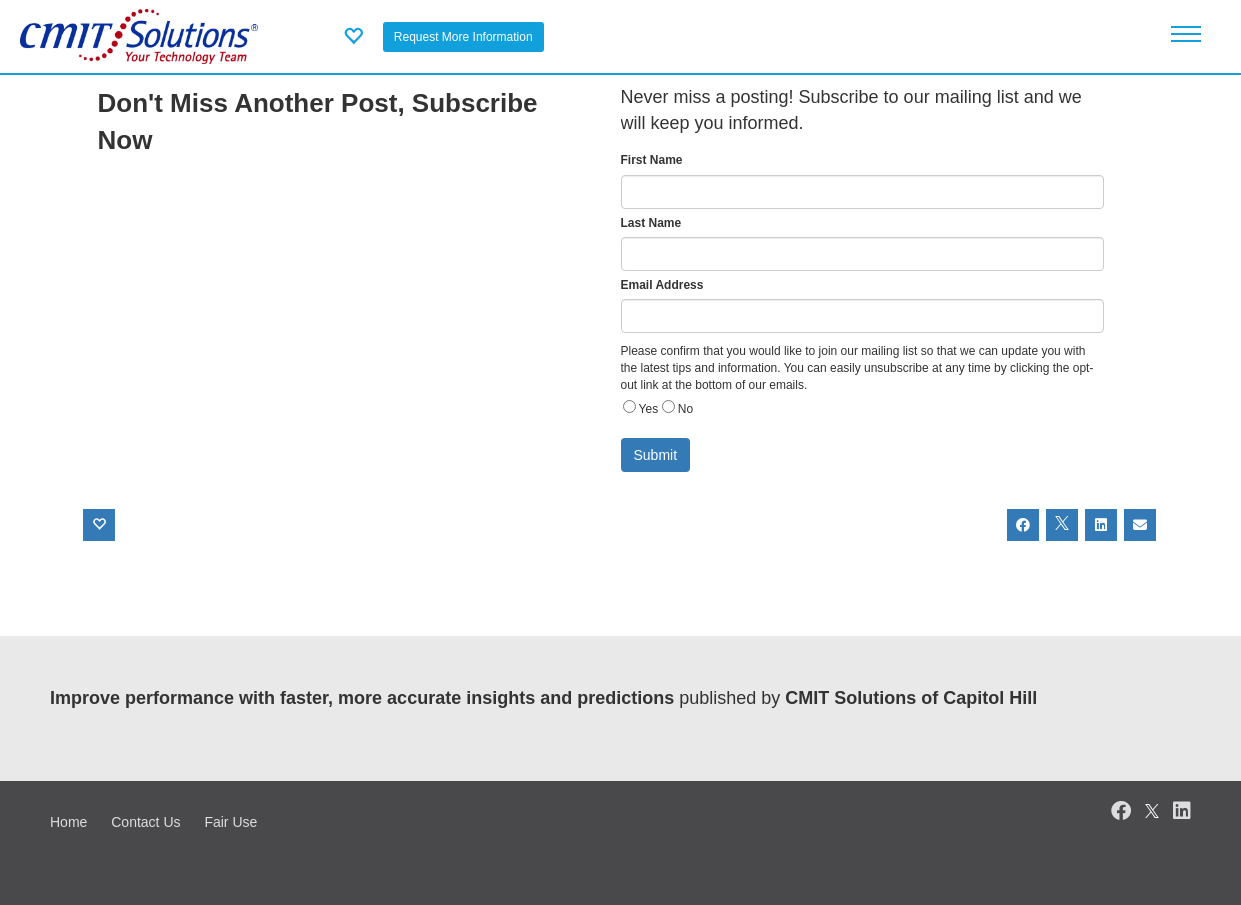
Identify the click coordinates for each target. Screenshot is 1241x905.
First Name (652, 160)
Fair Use (230, 822)
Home (68, 822)
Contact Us (145, 822)
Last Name (651, 223)
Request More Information (463, 37)
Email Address (662, 285)
